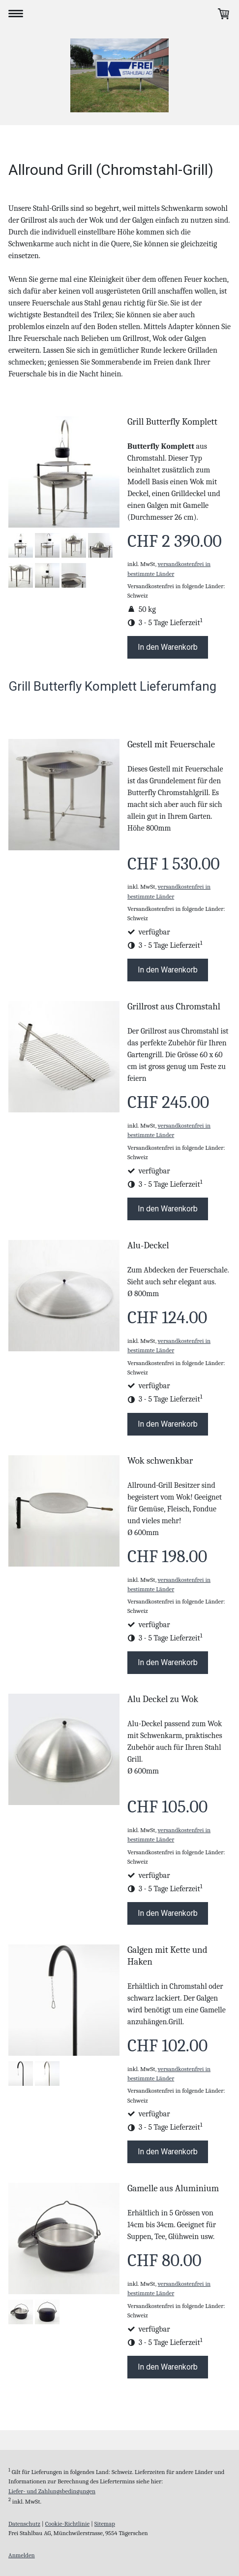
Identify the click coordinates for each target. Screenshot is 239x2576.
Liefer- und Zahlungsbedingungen (51, 2491)
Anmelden (21, 2555)
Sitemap (104, 2523)
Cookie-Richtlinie (67, 2523)
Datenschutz (24, 2523)
